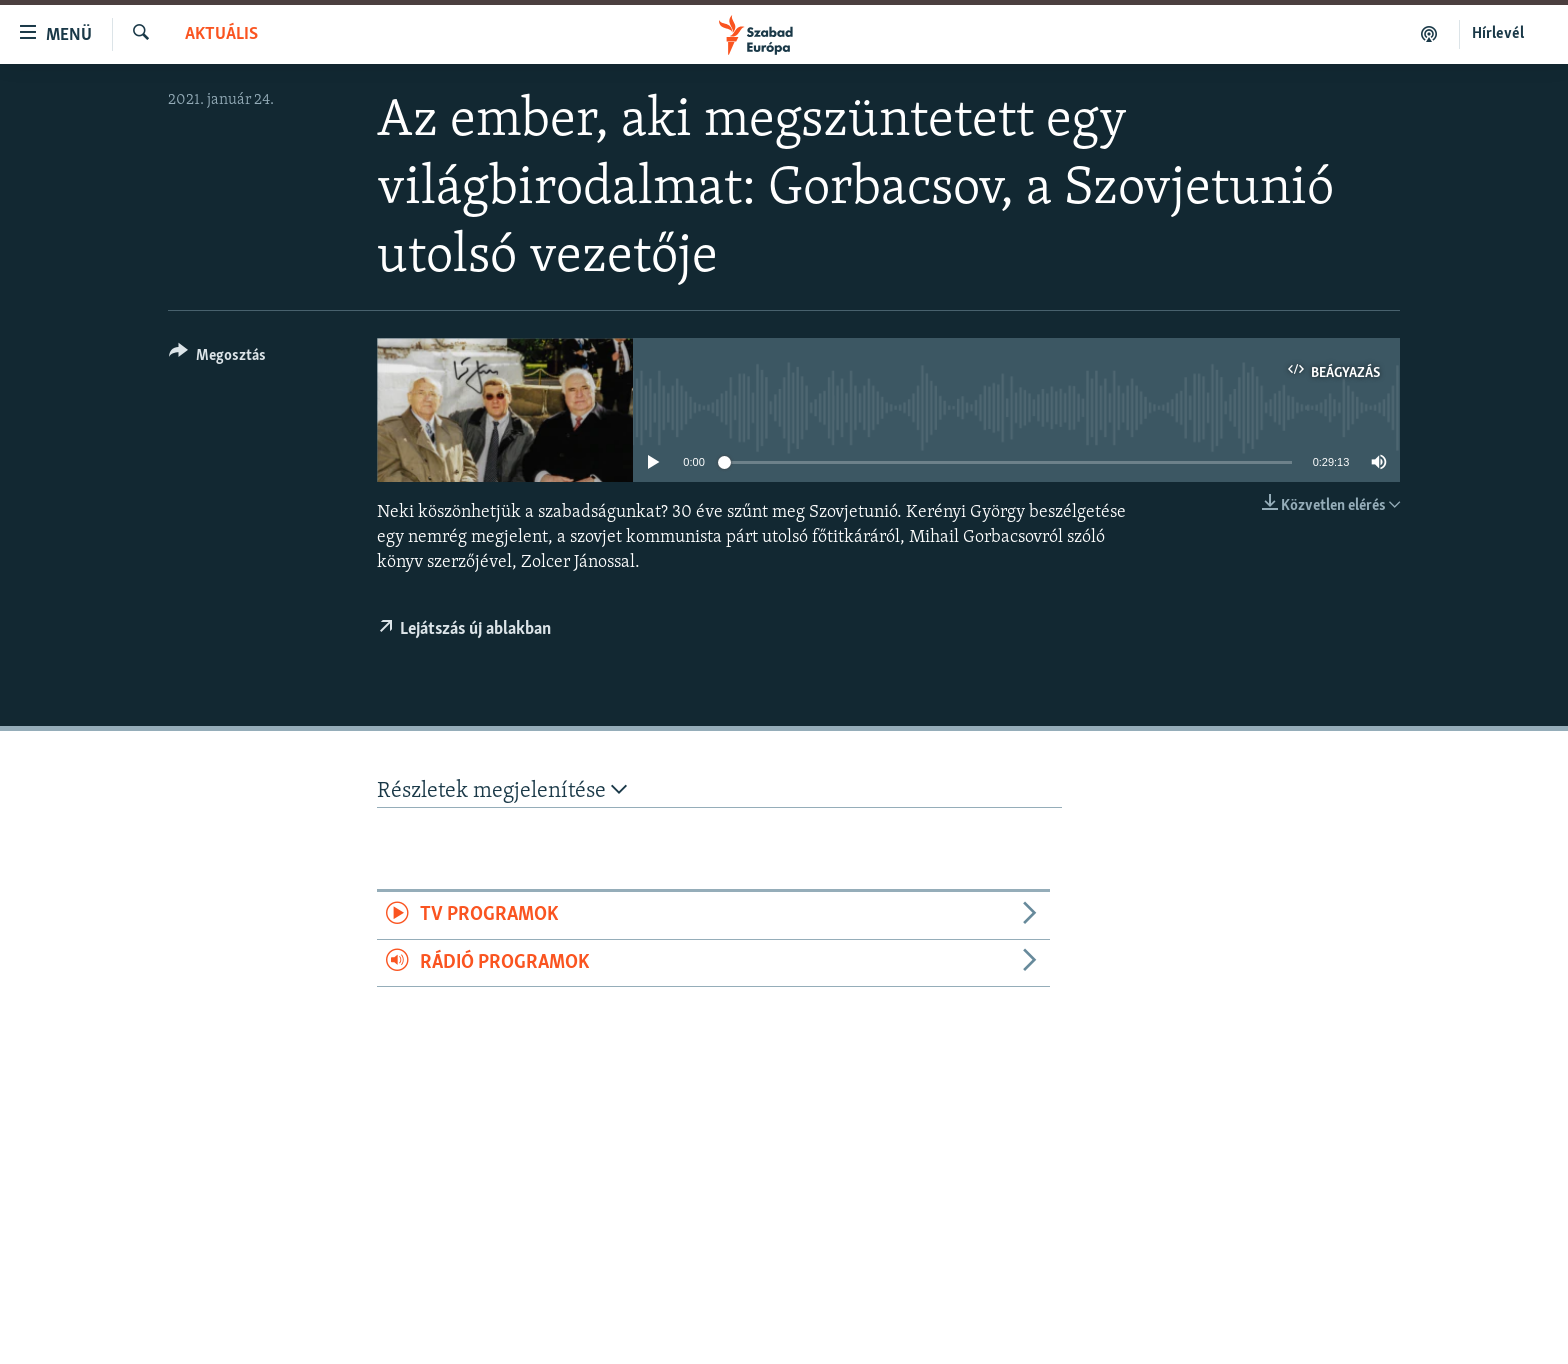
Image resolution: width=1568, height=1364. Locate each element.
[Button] (217, 358)
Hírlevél (1498, 34)
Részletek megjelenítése (502, 790)
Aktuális (221, 34)
